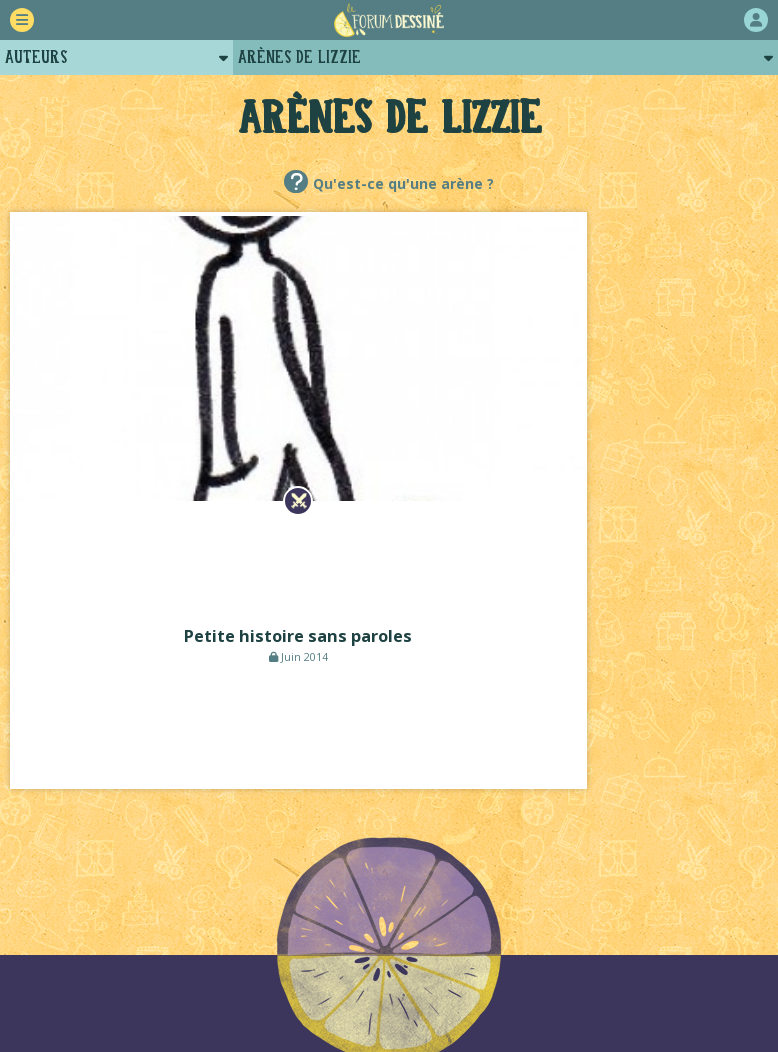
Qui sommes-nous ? (408, 930)
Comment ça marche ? (136, 930)
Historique (544, 930)
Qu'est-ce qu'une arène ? (403, 183)
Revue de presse (665, 930)
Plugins (344, 951)
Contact (431, 951)
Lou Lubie (416, 1016)
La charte (277, 930)
